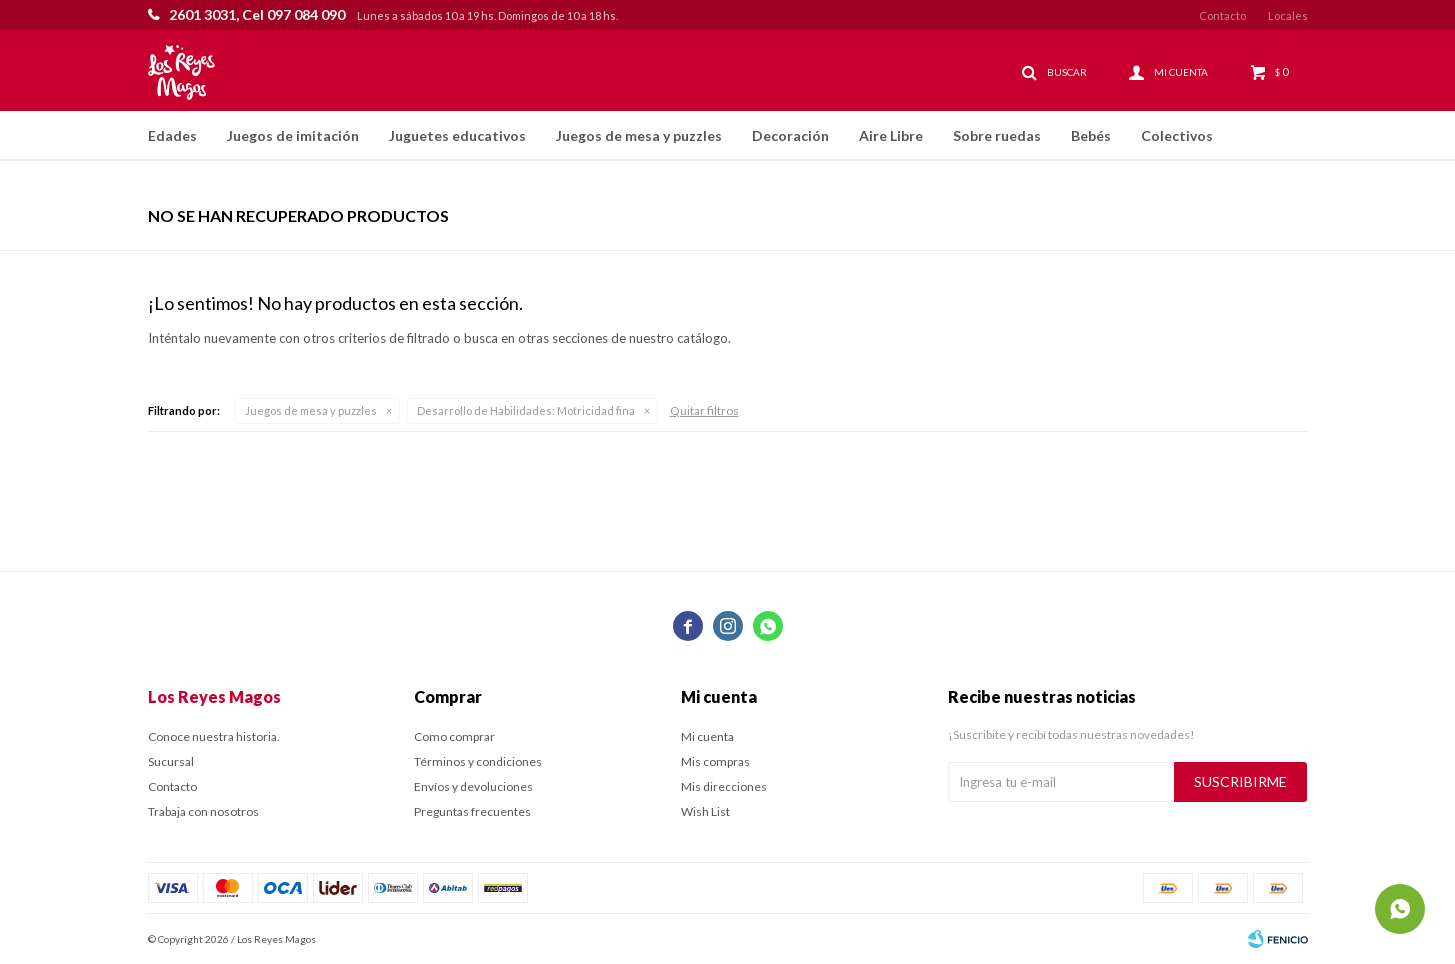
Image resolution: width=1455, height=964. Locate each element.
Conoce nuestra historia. (214, 736)
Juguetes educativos (457, 135)
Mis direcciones (724, 786)
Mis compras (715, 761)
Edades (172, 135)
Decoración (790, 135)
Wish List (705, 811)
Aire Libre (891, 135)
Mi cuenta (707, 736)
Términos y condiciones (478, 761)
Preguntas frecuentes (472, 811)
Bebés (1091, 135)
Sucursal (171, 761)
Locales (1288, 15)
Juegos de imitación (293, 135)
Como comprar (454, 736)
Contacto (1222, 15)
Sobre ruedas (997, 135)
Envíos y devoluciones (473, 786)
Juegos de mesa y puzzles (639, 135)
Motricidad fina (526, 410)
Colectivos (1177, 135)
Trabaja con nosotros (203, 811)
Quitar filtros (704, 410)
